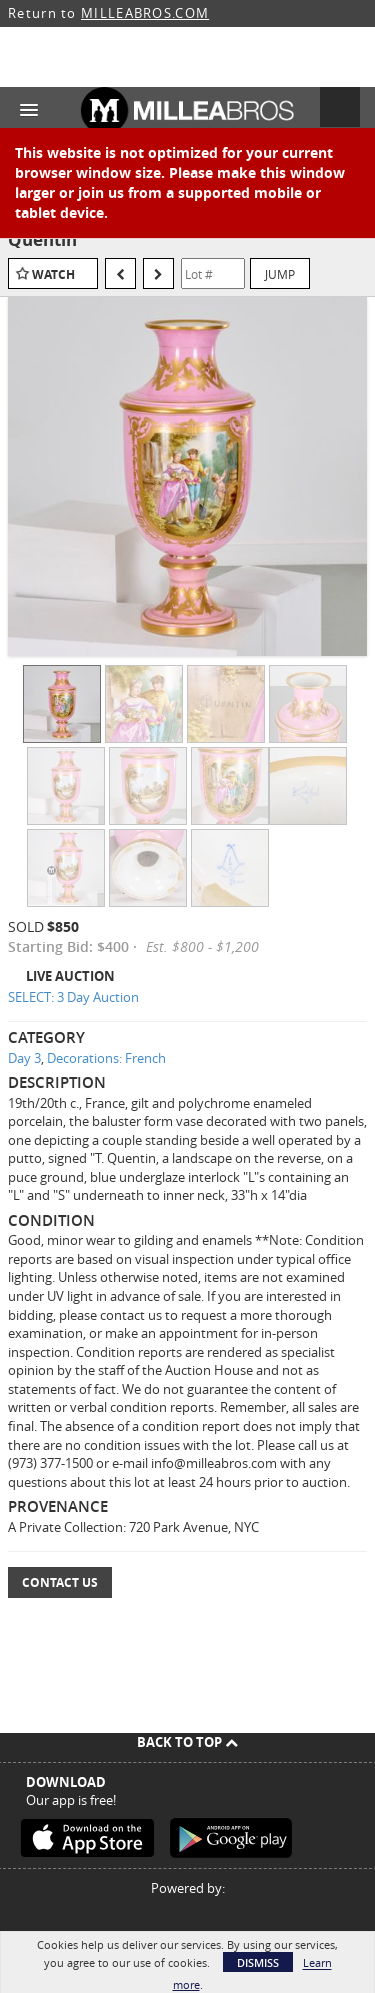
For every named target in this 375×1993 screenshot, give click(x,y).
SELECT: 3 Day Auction (73, 997)
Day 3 (24, 1058)
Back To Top (187, 1742)
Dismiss (258, 1962)
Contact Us (60, 1582)
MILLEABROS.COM (145, 13)
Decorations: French (106, 1058)
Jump (280, 274)
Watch (53, 274)
